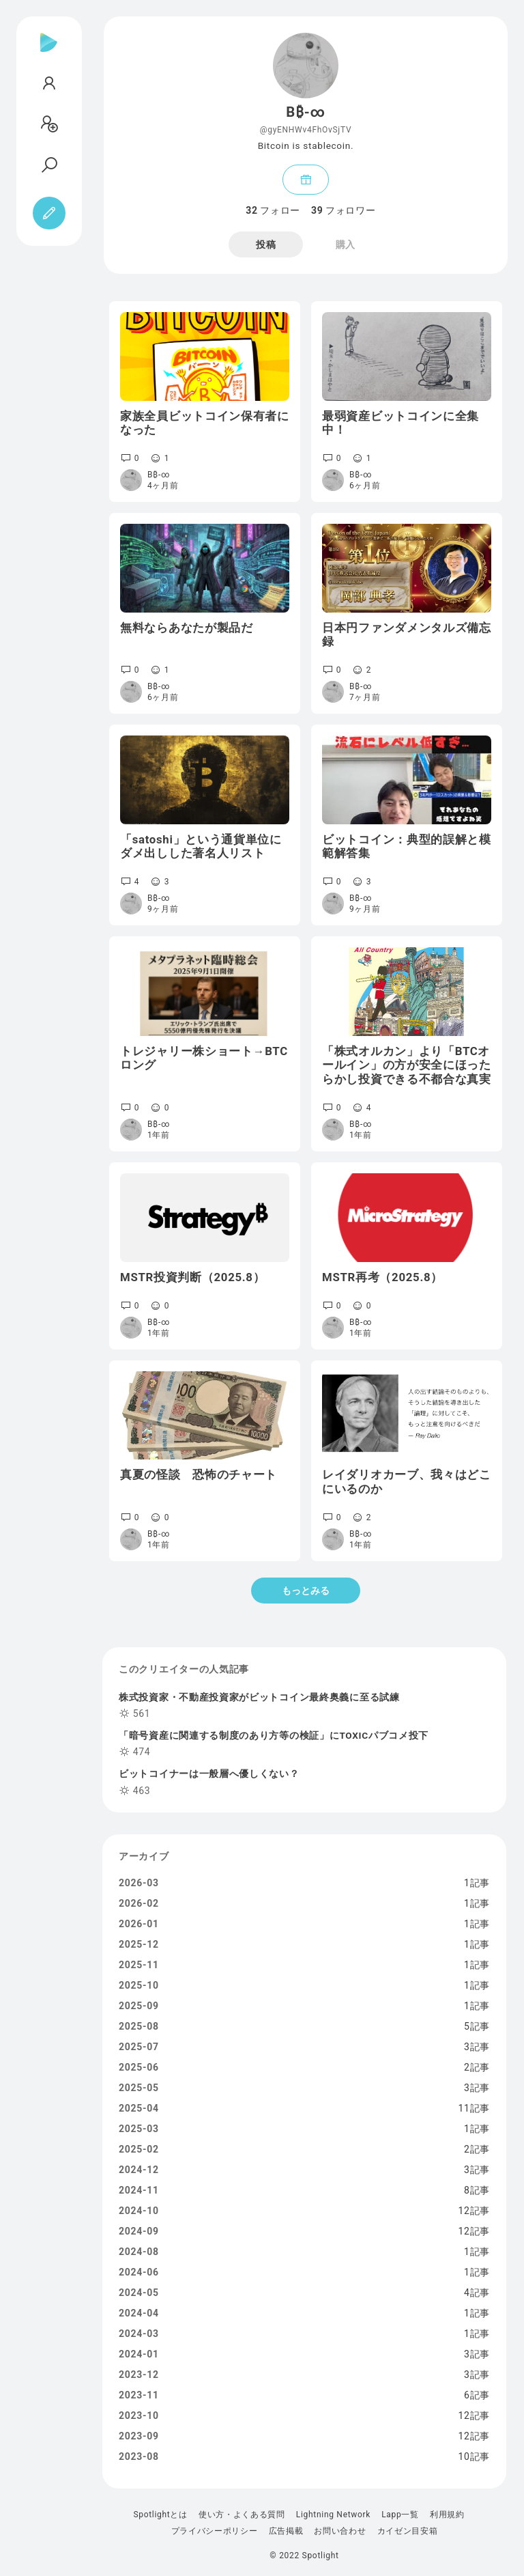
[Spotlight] (48, 53)
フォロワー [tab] (343, 210)
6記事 (477, 2395)
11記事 (474, 2108)
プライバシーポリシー (214, 2531)
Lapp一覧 (400, 2514)
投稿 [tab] (266, 244)
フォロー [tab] (273, 210)
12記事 (474, 2210)
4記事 (477, 2292)
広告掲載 (286, 2531)
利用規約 (447, 2514)
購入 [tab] (345, 244)
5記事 (477, 2026)
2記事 (477, 2067)
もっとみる (306, 1590)
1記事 (477, 1883)
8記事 (477, 2190)
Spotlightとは (160, 2514)
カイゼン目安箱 (407, 2531)
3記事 (477, 2047)
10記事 (474, 2456)
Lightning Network (333, 2514)
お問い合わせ (340, 2531)
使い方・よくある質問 (242, 2514)
